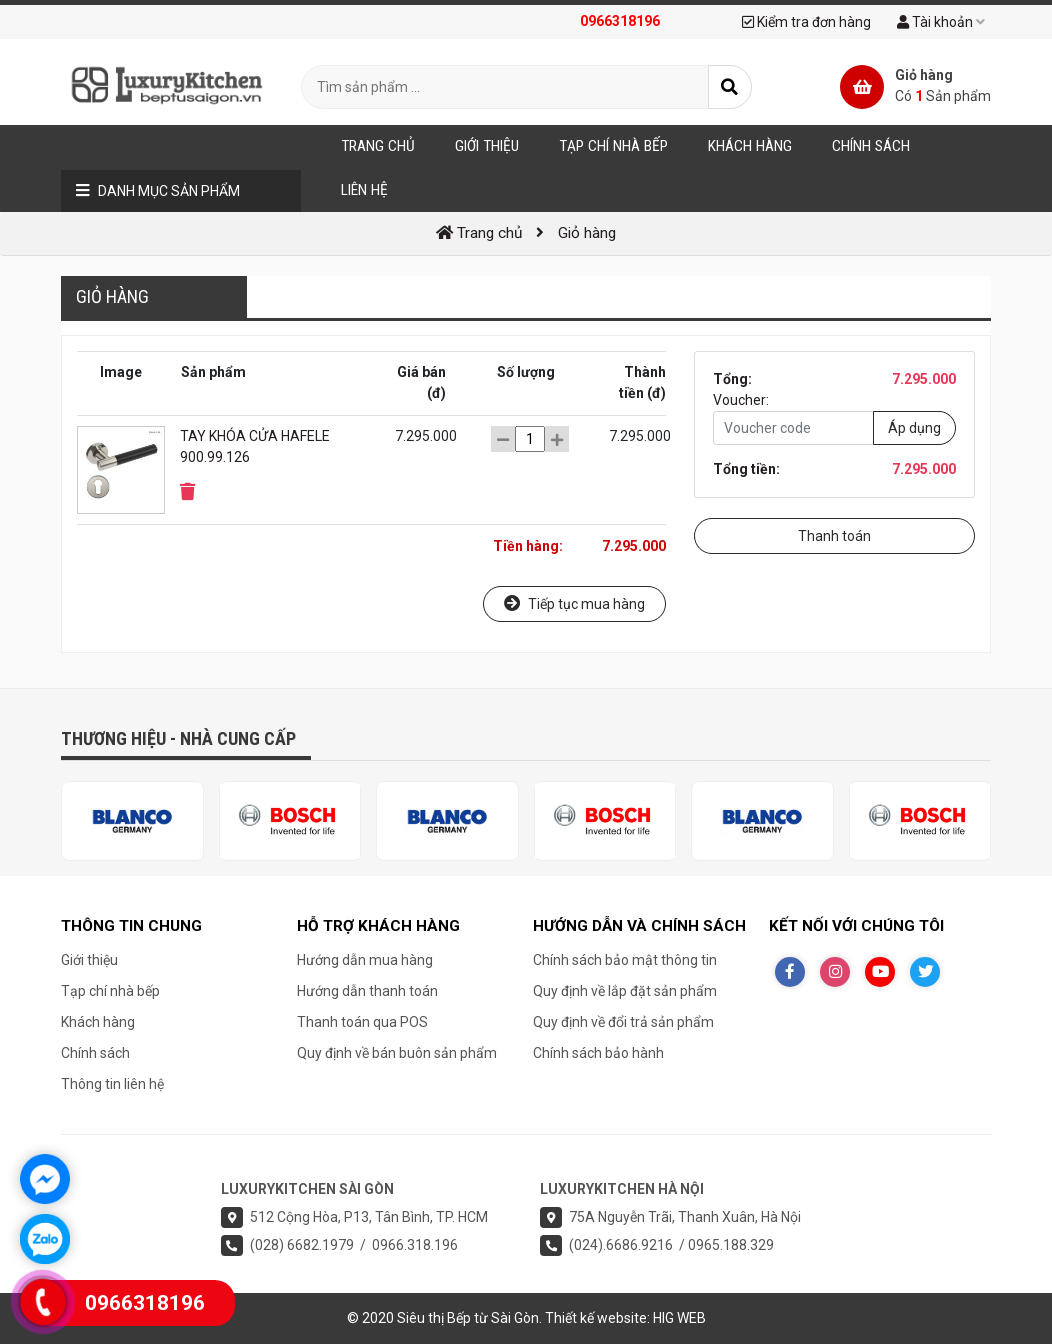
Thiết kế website (596, 1318)
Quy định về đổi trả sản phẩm (623, 1022)
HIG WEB (679, 1318)
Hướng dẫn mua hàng (365, 960)
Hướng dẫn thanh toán (367, 991)
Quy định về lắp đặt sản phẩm (625, 991)
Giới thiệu (89, 960)
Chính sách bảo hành (598, 1053)
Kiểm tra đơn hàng (806, 22)
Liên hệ (364, 190)
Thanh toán (834, 536)
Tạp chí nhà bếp (110, 991)
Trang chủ (378, 146)
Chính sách (95, 1053)
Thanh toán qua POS (362, 1022)
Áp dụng (914, 428)
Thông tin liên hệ (112, 1084)
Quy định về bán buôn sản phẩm (397, 1053)
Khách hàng (98, 1022)
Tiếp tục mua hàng (574, 603)
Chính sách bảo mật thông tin (625, 960)
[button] (187, 492)
